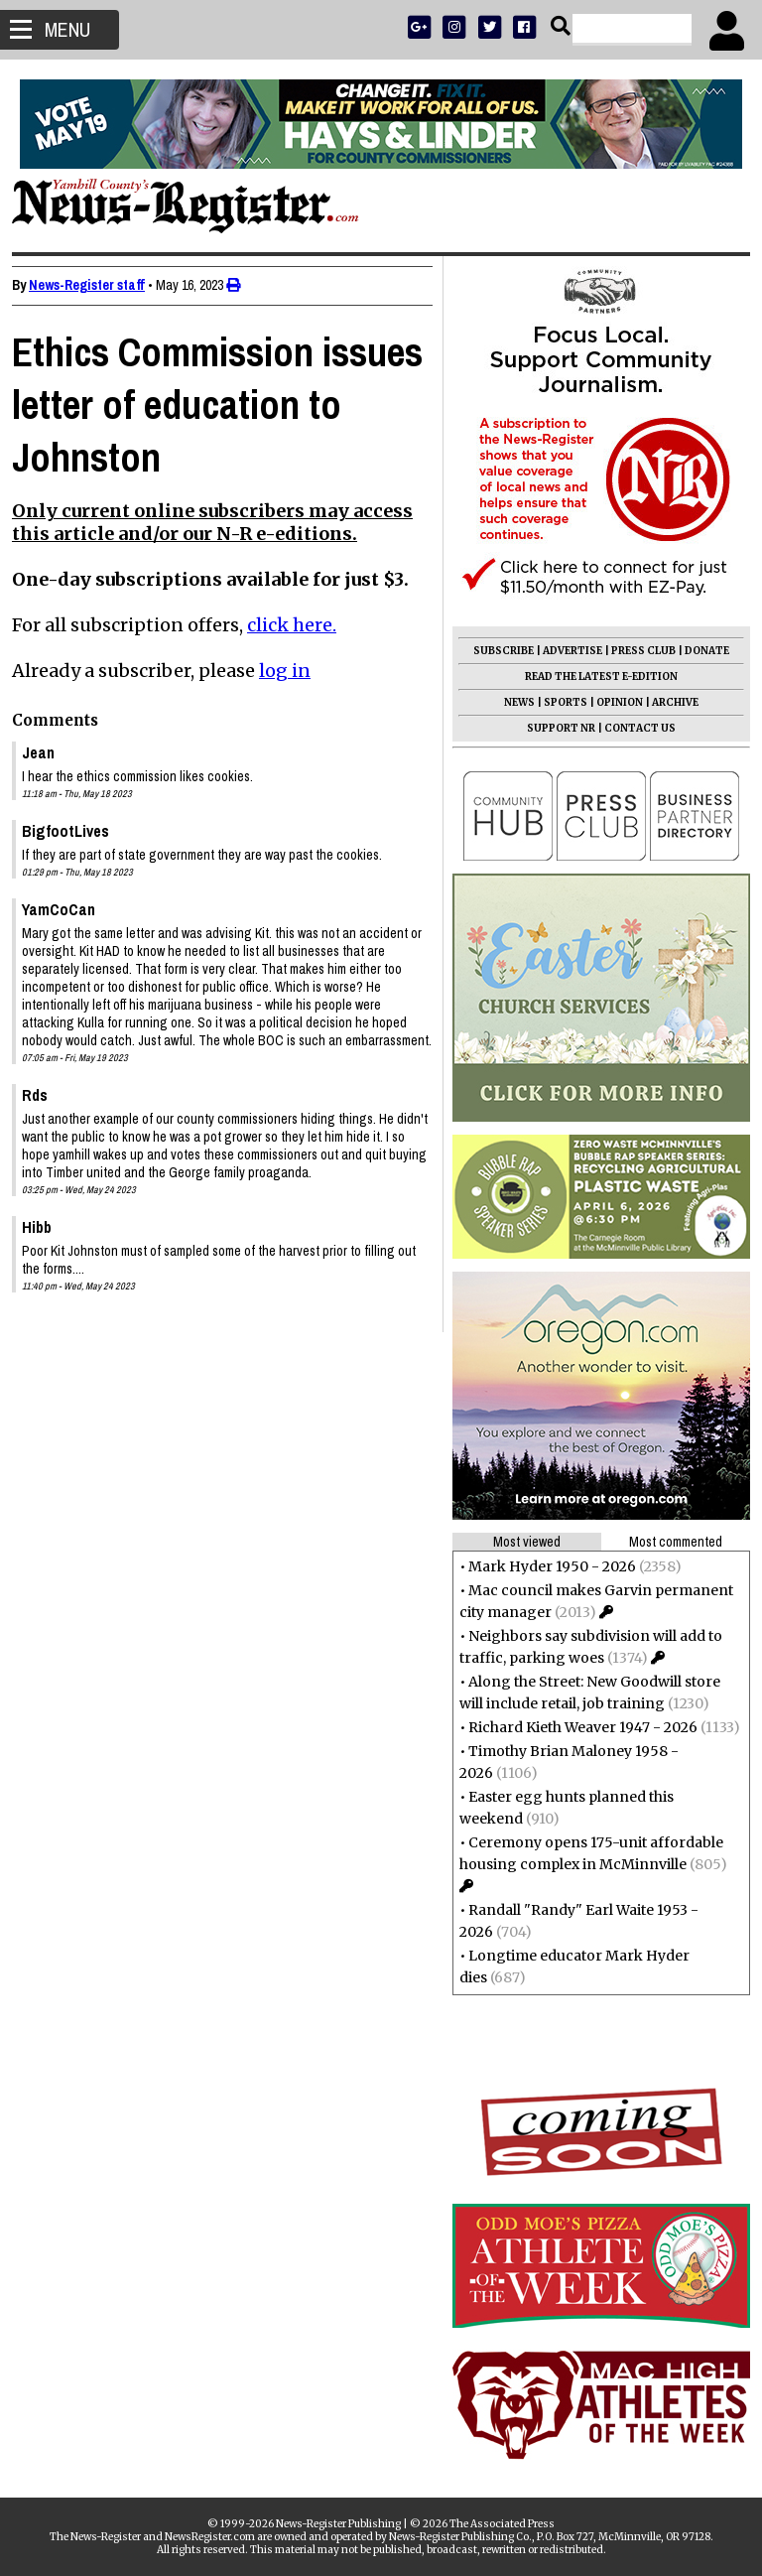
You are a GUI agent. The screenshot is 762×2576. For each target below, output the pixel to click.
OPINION (611, 702)
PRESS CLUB (635, 650)
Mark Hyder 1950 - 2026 (544, 1566)
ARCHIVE (667, 702)
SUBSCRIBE (495, 650)
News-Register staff (95, 285)
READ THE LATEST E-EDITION (593, 676)
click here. (299, 624)
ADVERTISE (564, 650)
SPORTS (557, 702)
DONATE (699, 650)
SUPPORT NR (553, 728)
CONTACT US (632, 728)
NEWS (511, 702)
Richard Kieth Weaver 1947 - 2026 (575, 1727)
